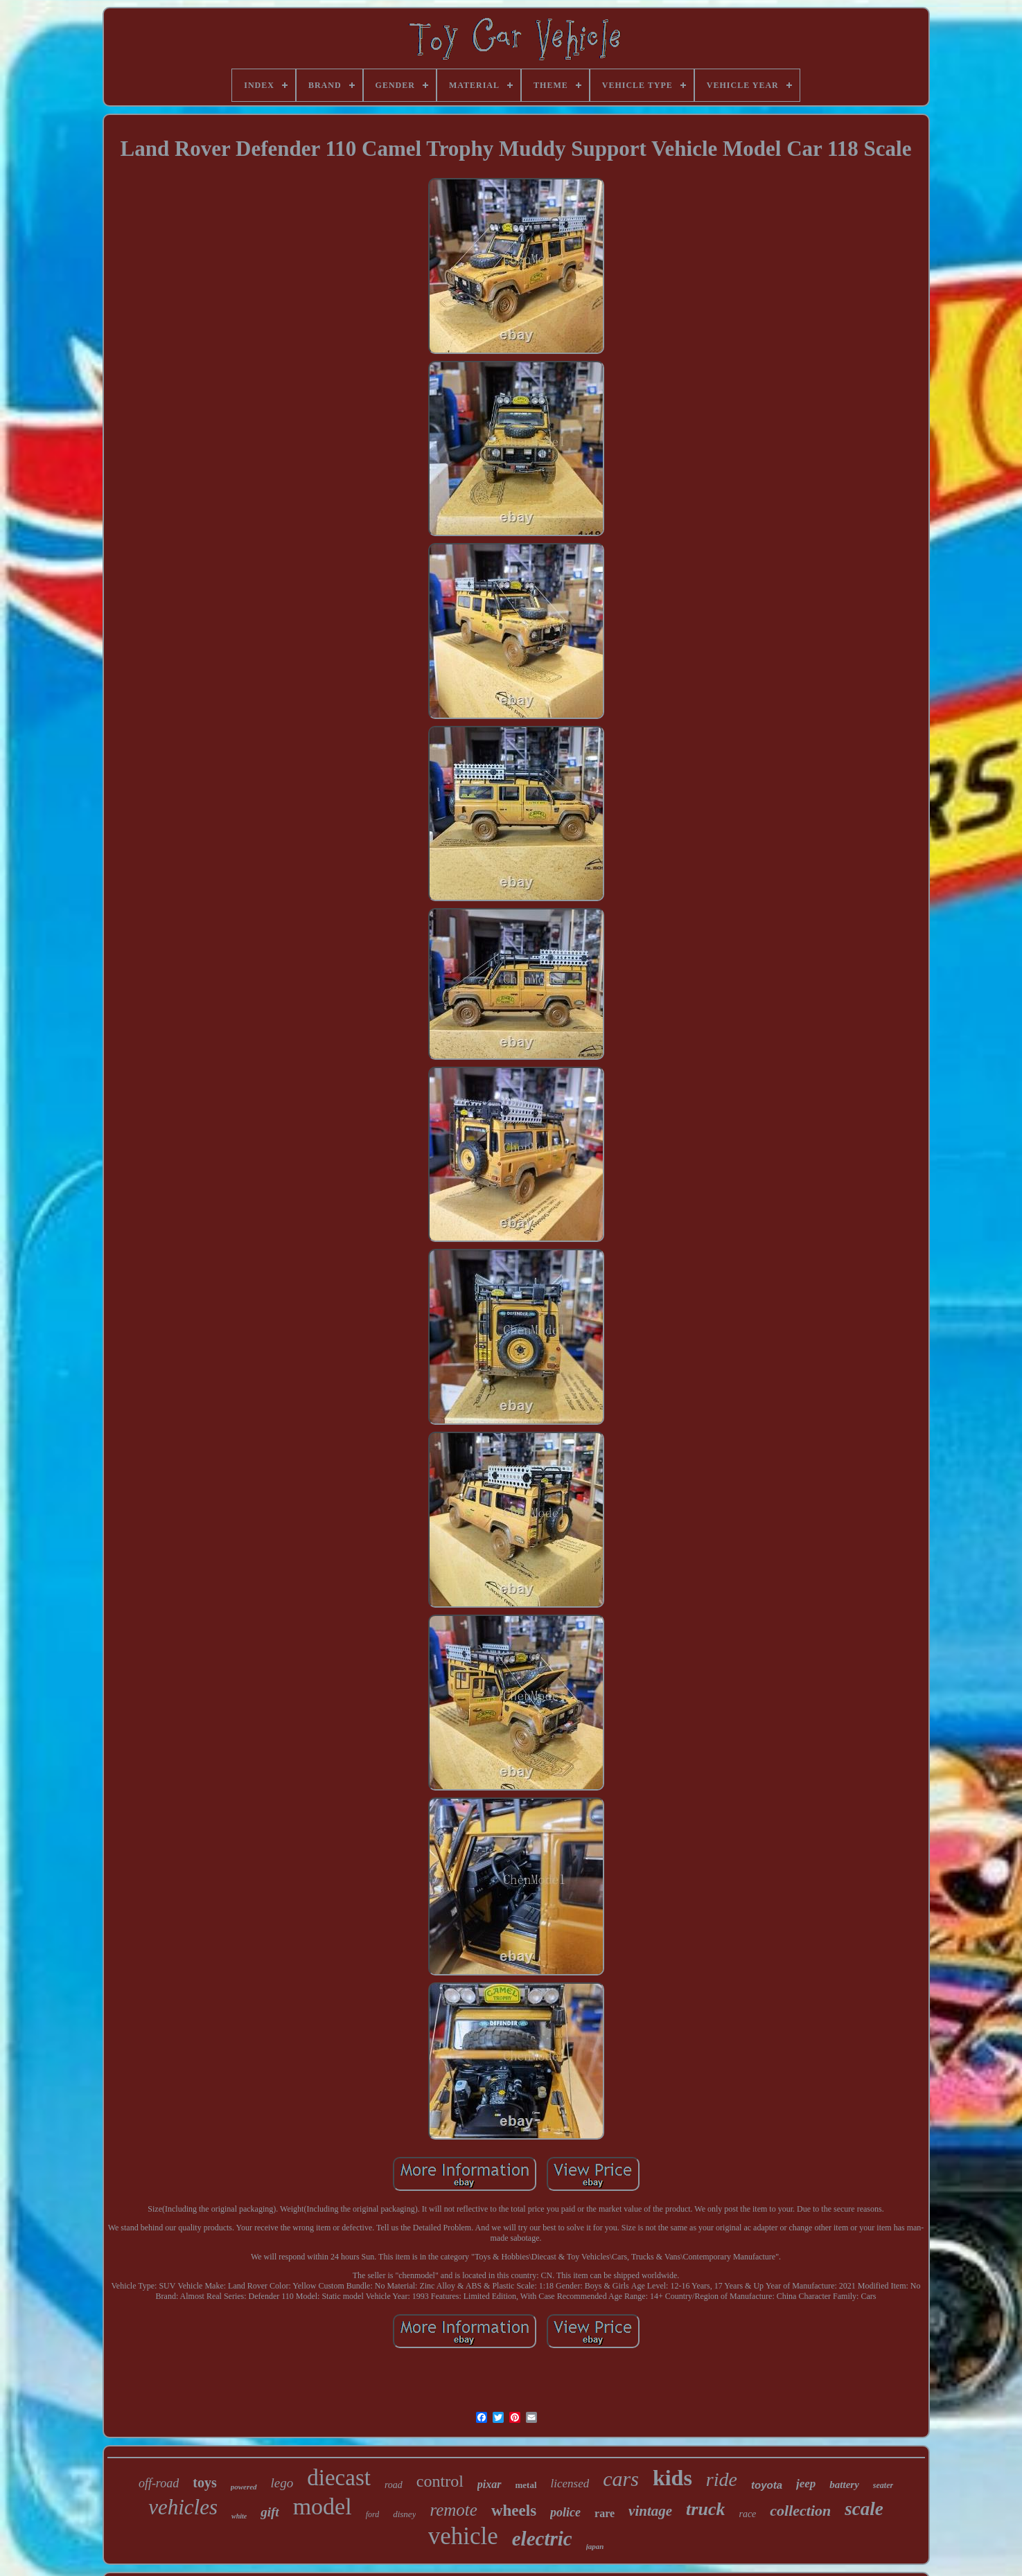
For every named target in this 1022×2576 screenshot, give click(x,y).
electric (542, 2539)
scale (864, 2508)
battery (844, 2484)
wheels (513, 2510)
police (565, 2512)
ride (721, 2479)
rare (604, 2513)
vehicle (463, 2536)
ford (373, 2514)
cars (621, 2478)
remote (453, 2510)
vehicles (183, 2507)
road (394, 2485)
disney (404, 2514)
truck (705, 2509)
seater (883, 2485)
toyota (766, 2485)
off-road (159, 2483)
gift (270, 2512)
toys (204, 2482)
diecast (339, 2477)
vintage (650, 2511)
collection (800, 2510)
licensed (570, 2483)
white (239, 2516)
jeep (806, 2483)
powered (244, 2486)
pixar (489, 2484)
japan (595, 2546)
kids (672, 2477)
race (747, 2514)
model (322, 2506)
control (440, 2481)
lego (282, 2483)
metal (526, 2485)
